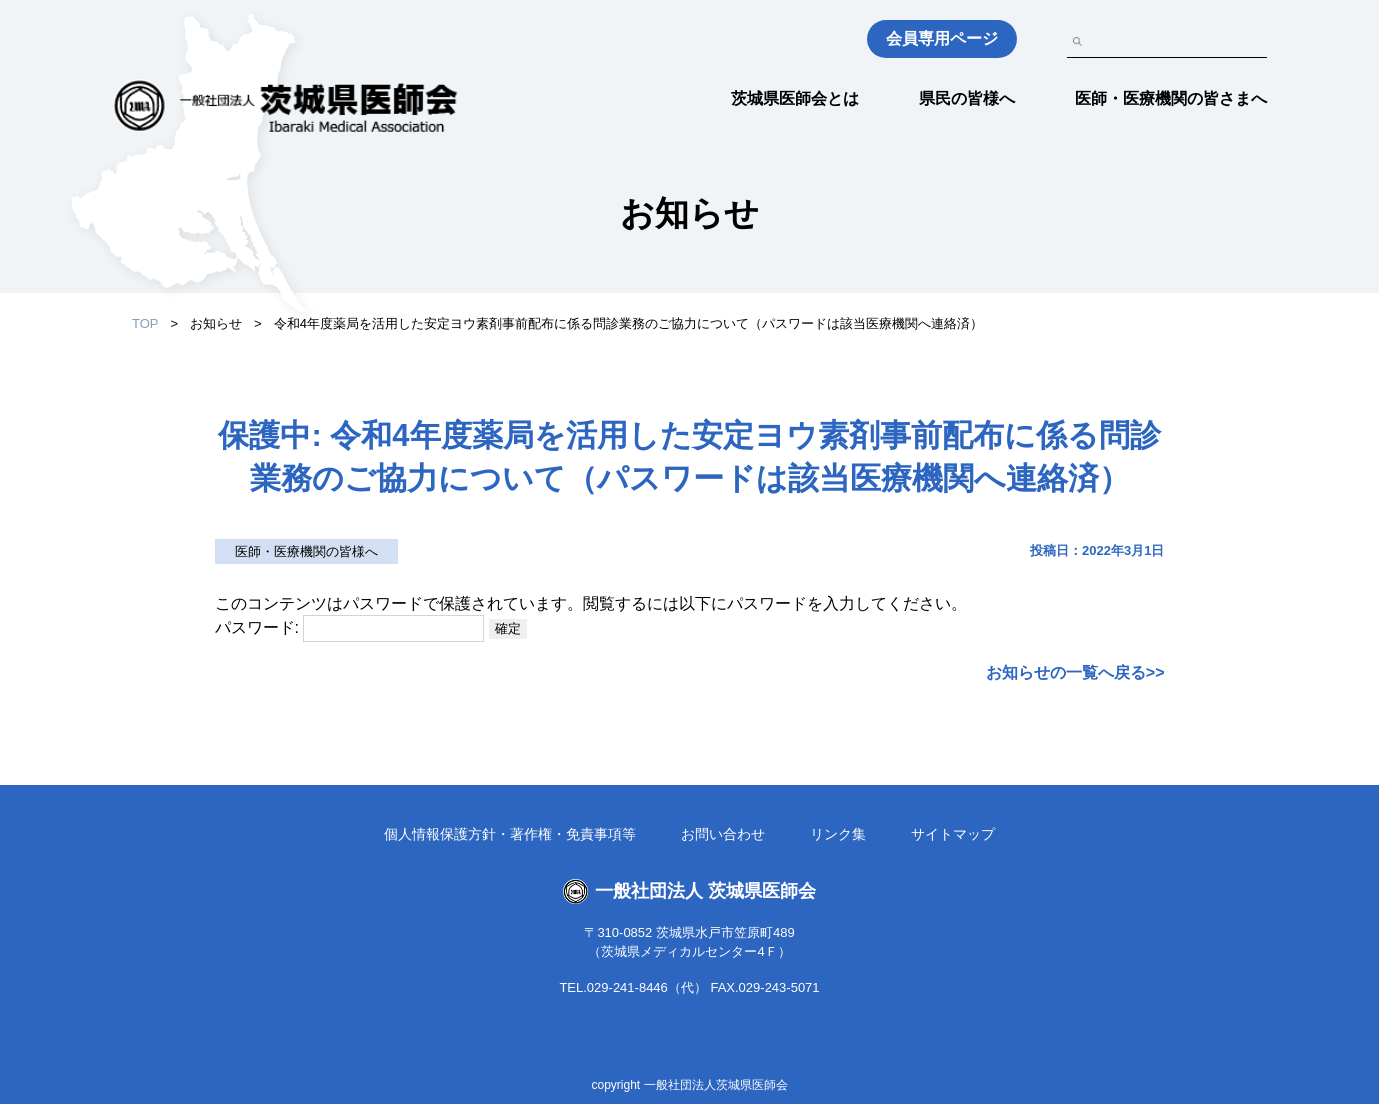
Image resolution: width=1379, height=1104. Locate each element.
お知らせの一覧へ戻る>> (1075, 672)
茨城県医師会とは (795, 98)
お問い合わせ (723, 834)
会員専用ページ (942, 38)
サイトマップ (953, 834)
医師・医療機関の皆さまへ (1171, 98)
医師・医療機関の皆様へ (306, 551)
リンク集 (838, 834)
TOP (145, 323)
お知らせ (216, 323)
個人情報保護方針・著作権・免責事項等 (510, 834)
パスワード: (350, 627)
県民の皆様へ (967, 98)
